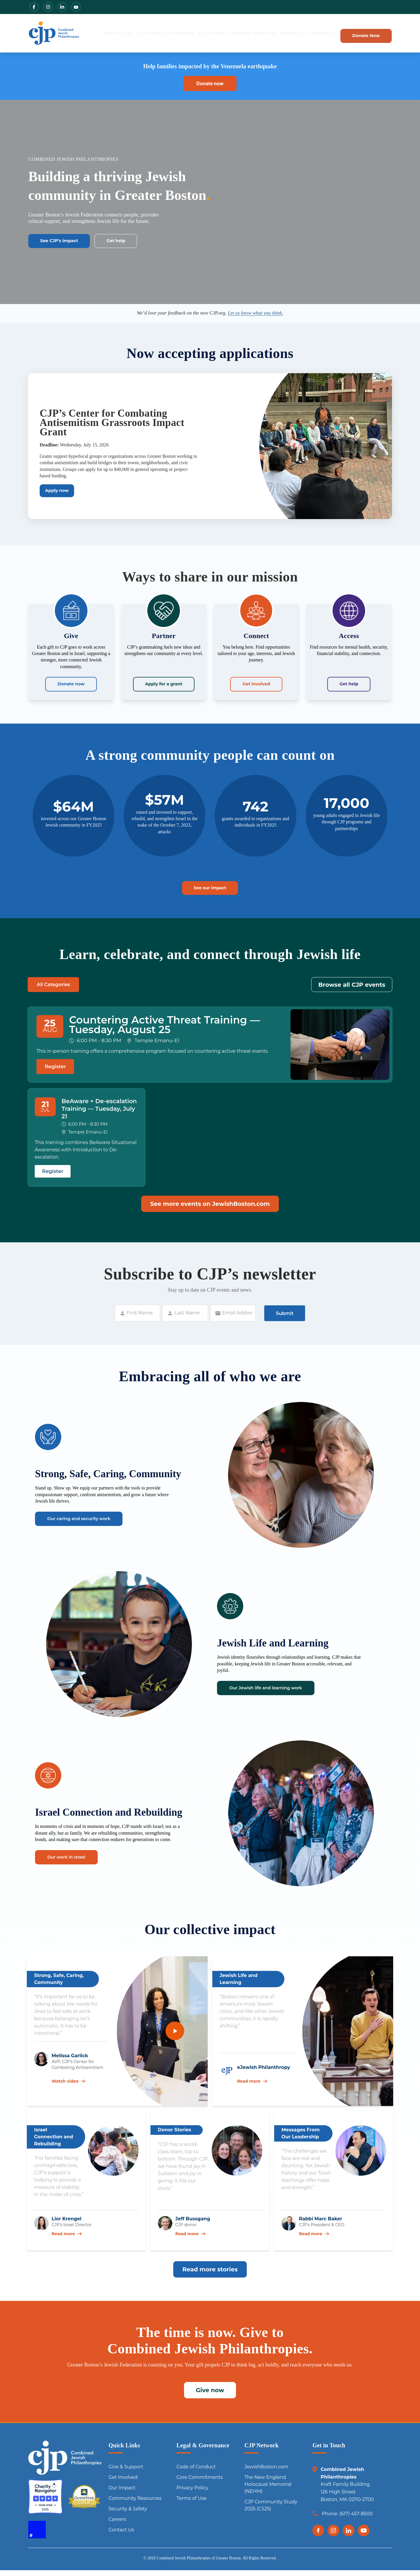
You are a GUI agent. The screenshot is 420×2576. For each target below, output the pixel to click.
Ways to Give (92, 33)
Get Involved (158, 33)
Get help (134, 241)
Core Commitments (199, 2485)
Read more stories (210, 2277)
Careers (117, 2527)
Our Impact (193, 33)
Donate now (71, 685)
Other (98, 990)
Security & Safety (127, 2516)
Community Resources (135, 2506)
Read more (252, 2089)
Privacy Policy (192, 2495)
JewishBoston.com (266, 2474)
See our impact (210, 892)
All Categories (53, 990)
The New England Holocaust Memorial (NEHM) (267, 2492)
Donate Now (355, 33)
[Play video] (175, 2039)
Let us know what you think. (255, 313)
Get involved (256, 685)
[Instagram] (333, 2538)
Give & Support (125, 2474)
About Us (279, 33)
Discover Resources (232, 33)
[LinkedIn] (348, 2538)
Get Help (125, 33)
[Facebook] (318, 2538)
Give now (210, 2398)
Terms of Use (191, 2506)
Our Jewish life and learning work (279, 1700)
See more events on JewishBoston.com (210, 1211)
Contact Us (310, 33)
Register (55, 1072)
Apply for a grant (163, 685)
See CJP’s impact (66, 241)
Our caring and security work (90, 1531)
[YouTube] (364, 2538)
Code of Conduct (196, 2474)
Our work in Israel (73, 1869)
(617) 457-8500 (356, 2521)
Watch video (68, 2089)
